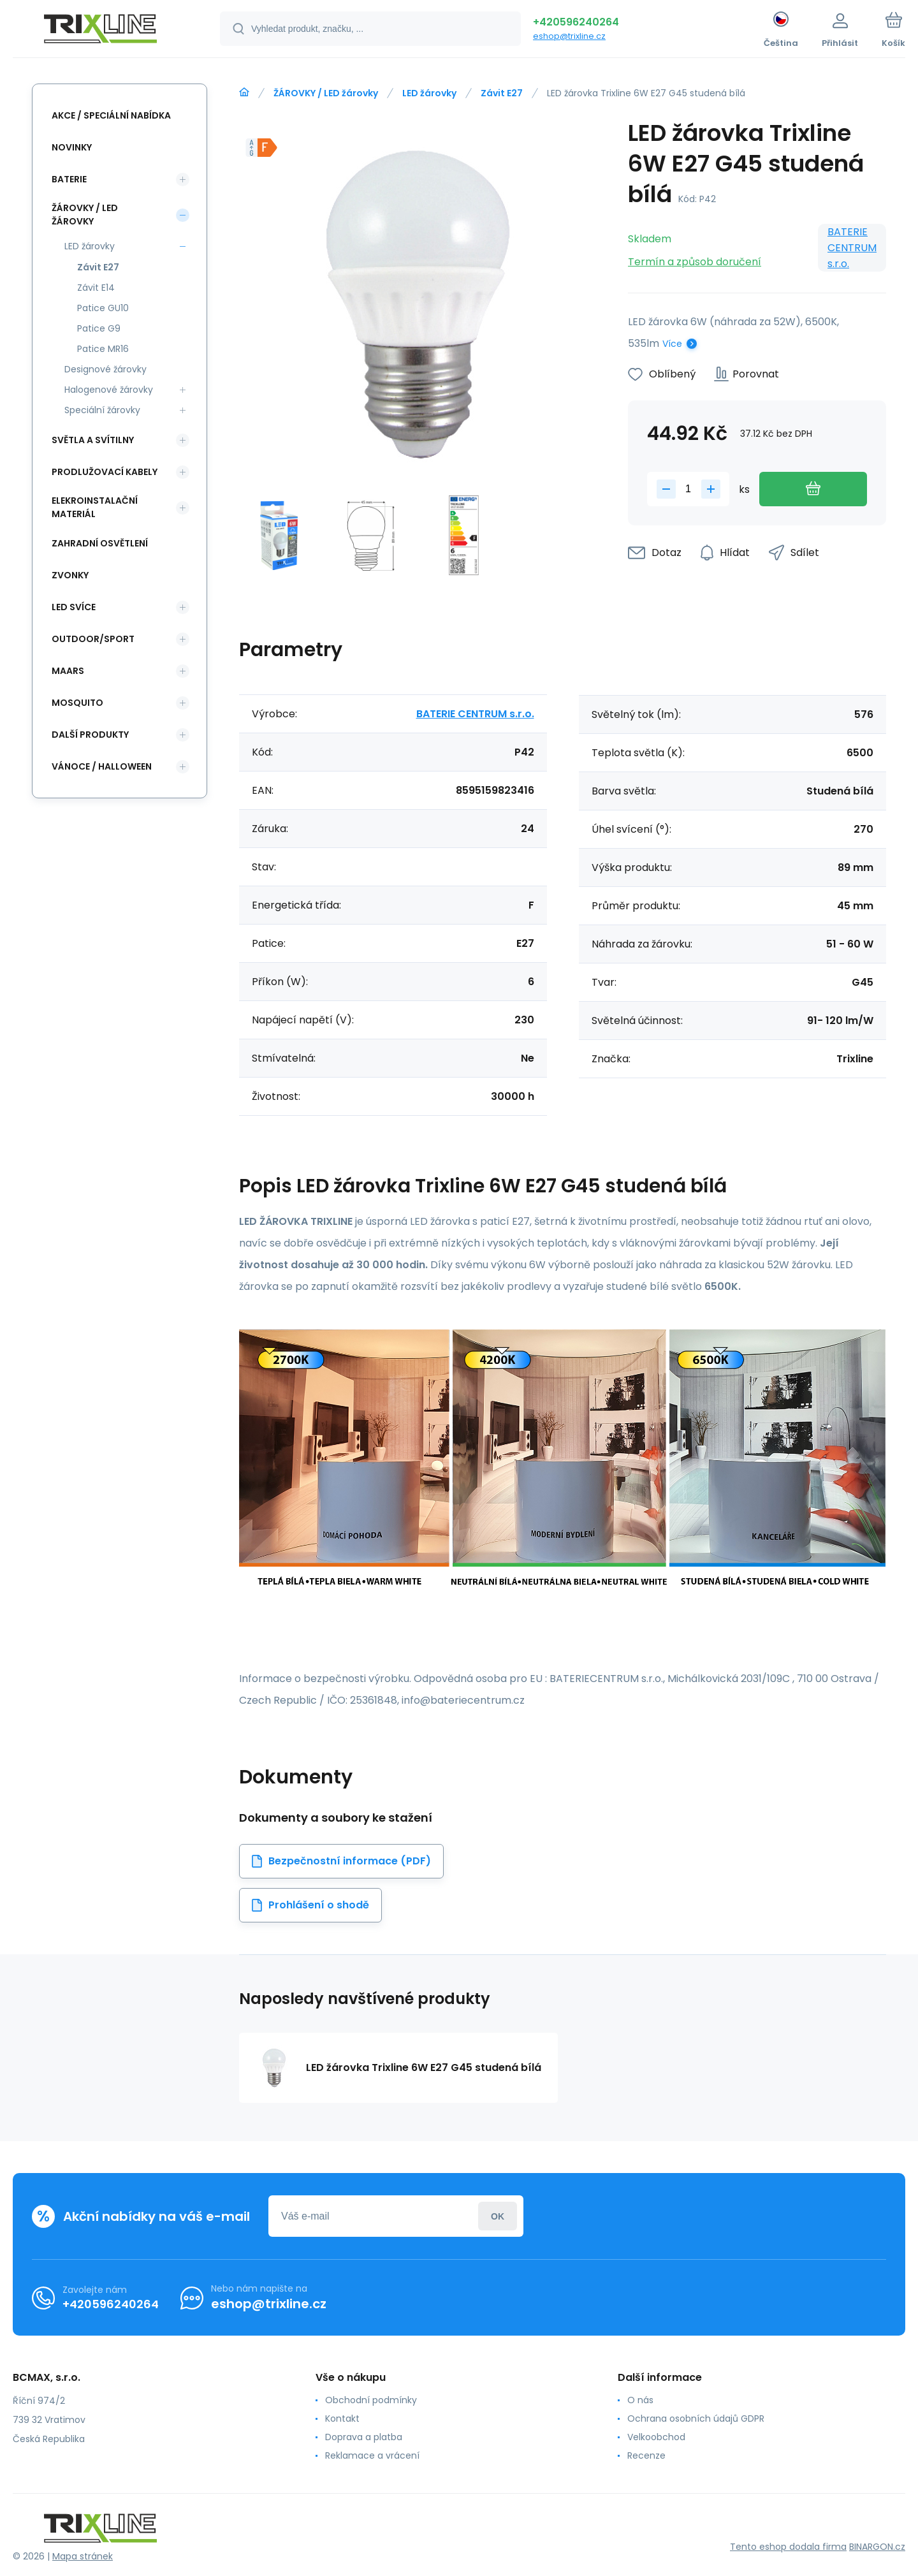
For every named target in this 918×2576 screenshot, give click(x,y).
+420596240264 (576, 22)
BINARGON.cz (877, 2546)
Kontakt (342, 2418)
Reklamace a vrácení (372, 2455)
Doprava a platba (363, 2437)
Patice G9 (98, 328)
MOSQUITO (77, 702)
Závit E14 (96, 287)
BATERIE (69, 179)
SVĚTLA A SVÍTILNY (93, 440)
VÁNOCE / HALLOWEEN (102, 766)
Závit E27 (502, 93)
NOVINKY (72, 147)
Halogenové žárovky (108, 389)
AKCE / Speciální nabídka (111, 115)
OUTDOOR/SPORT (93, 639)
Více (672, 343)
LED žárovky (429, 93)
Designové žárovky (105, 369)
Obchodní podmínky (371, 2400)
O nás (640, 2400)
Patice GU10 (103, 308)
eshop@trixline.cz (569, 36)
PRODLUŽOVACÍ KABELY (104, 471)
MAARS (68, 670)
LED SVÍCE (74, 607)
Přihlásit (497, 2216)
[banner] (100, 30)
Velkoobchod (656, 2437)
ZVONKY (70, 575)
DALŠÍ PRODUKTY (90, 734)
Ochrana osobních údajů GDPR (695, 2418)
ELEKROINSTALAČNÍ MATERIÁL (95, 507)
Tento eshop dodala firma (788, 2546)
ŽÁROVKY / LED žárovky (325, 93)
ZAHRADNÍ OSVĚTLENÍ (100, 543)
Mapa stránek (82, 2556)
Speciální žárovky (102, 410)
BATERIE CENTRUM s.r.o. (852, 247)
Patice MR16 (103, 348)
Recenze (646, 2455)
